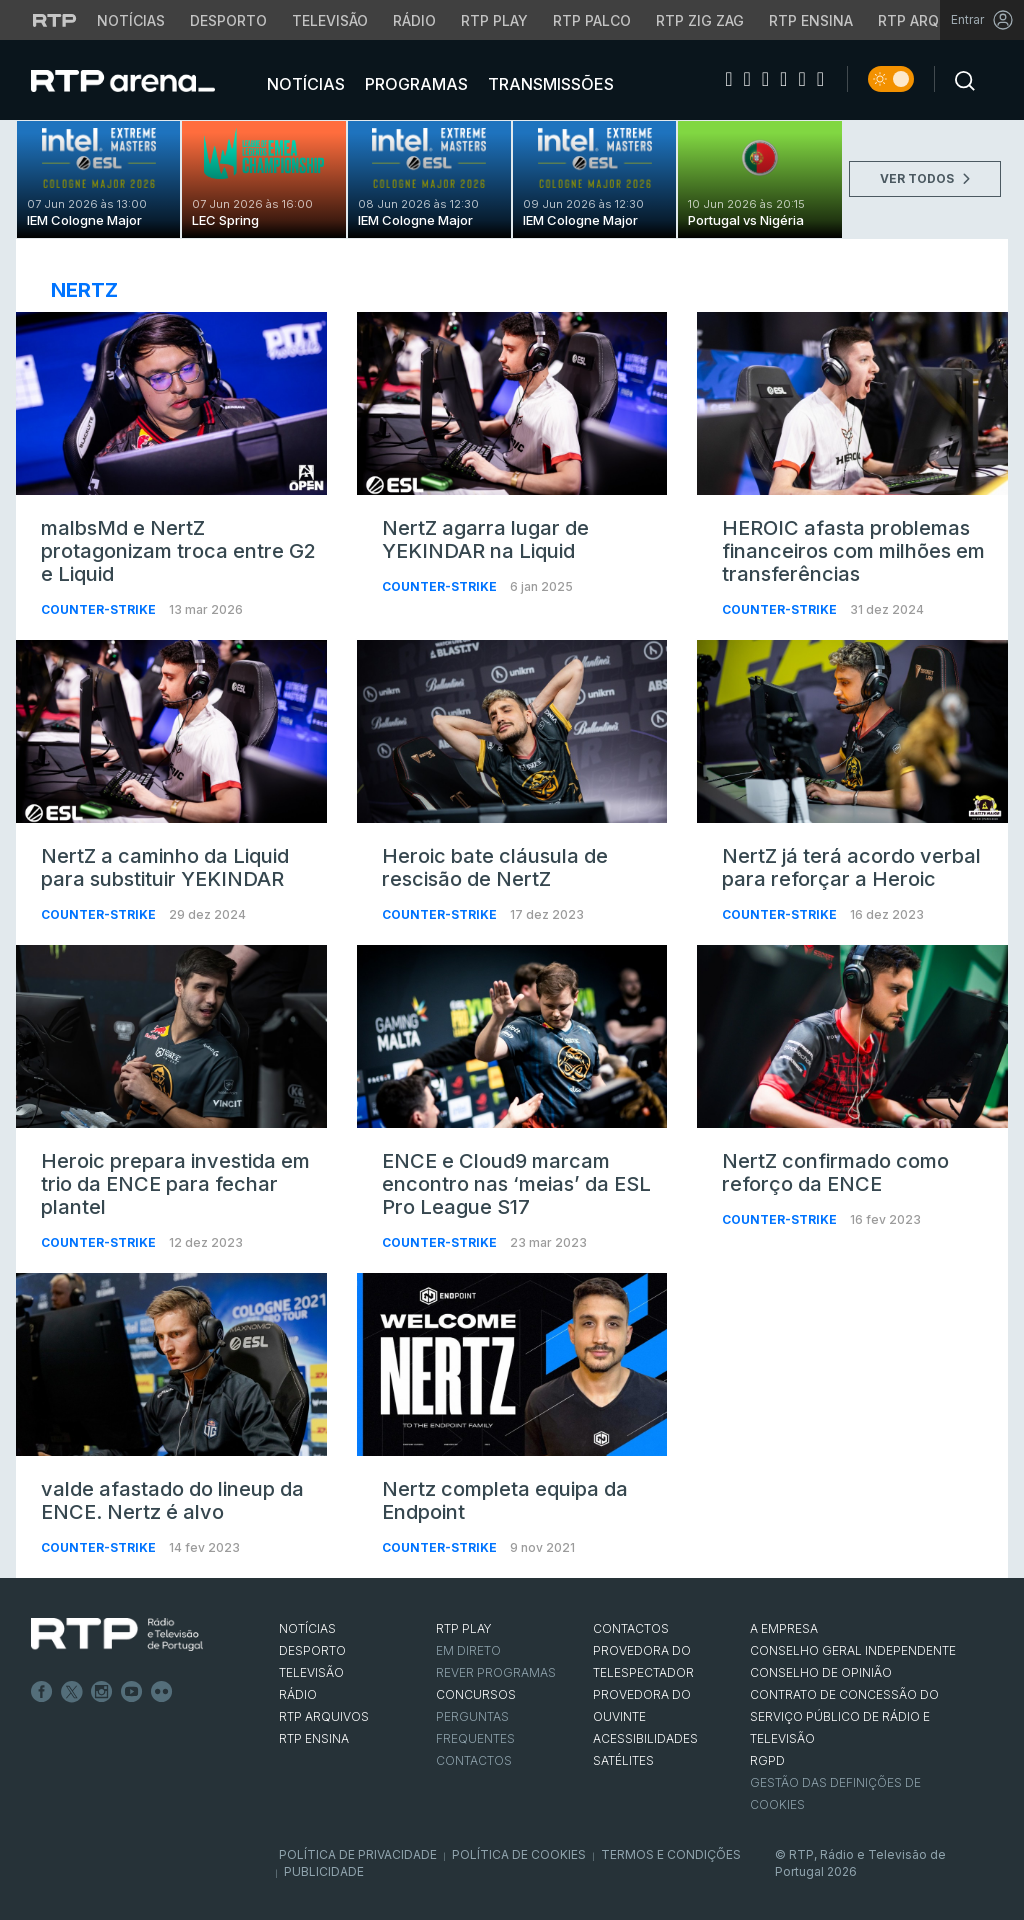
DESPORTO (312, 1650)
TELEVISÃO (311, 1672)
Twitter (72, 1692)
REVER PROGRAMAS (496, 1672)
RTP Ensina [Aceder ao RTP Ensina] (811, 20)
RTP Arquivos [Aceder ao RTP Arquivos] (930, 20)
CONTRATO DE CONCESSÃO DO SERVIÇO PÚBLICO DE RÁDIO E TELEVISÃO (844, 1716)
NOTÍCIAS (307, 1628)
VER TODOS (925, 178)
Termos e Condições (671, 1854)
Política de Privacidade (358, 1854)
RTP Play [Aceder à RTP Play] (494, 20)
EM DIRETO (468, 1650)
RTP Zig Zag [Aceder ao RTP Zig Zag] (700, 20)
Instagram (102, 1692)
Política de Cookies (519, 1854)
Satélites (623, 1760)
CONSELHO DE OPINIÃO (821, 1672)
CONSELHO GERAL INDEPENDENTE (853, 1650)
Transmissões (549, 84)
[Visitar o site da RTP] (55, 20)
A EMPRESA (784, 1628)
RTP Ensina (314, 1738)
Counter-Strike (100, 609)
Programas (414, 84)
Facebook (42, 1692)
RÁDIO (298, 1694)
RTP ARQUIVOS (324, 1716)
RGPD (767, 1760)
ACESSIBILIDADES (645, 1738)
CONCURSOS (476, 1694)
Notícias (304, 84)
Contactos (474, 1760)
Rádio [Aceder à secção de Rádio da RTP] (414, 20)
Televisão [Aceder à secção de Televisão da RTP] (330, 20)
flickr (162, 1692)
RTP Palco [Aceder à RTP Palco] (592, 20)
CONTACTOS (631, 1628)
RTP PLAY (464, 1628)
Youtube (132, 1692)
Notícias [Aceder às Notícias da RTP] (131, 20)
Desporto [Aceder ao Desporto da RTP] (228, 20)
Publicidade (324, 1871)
